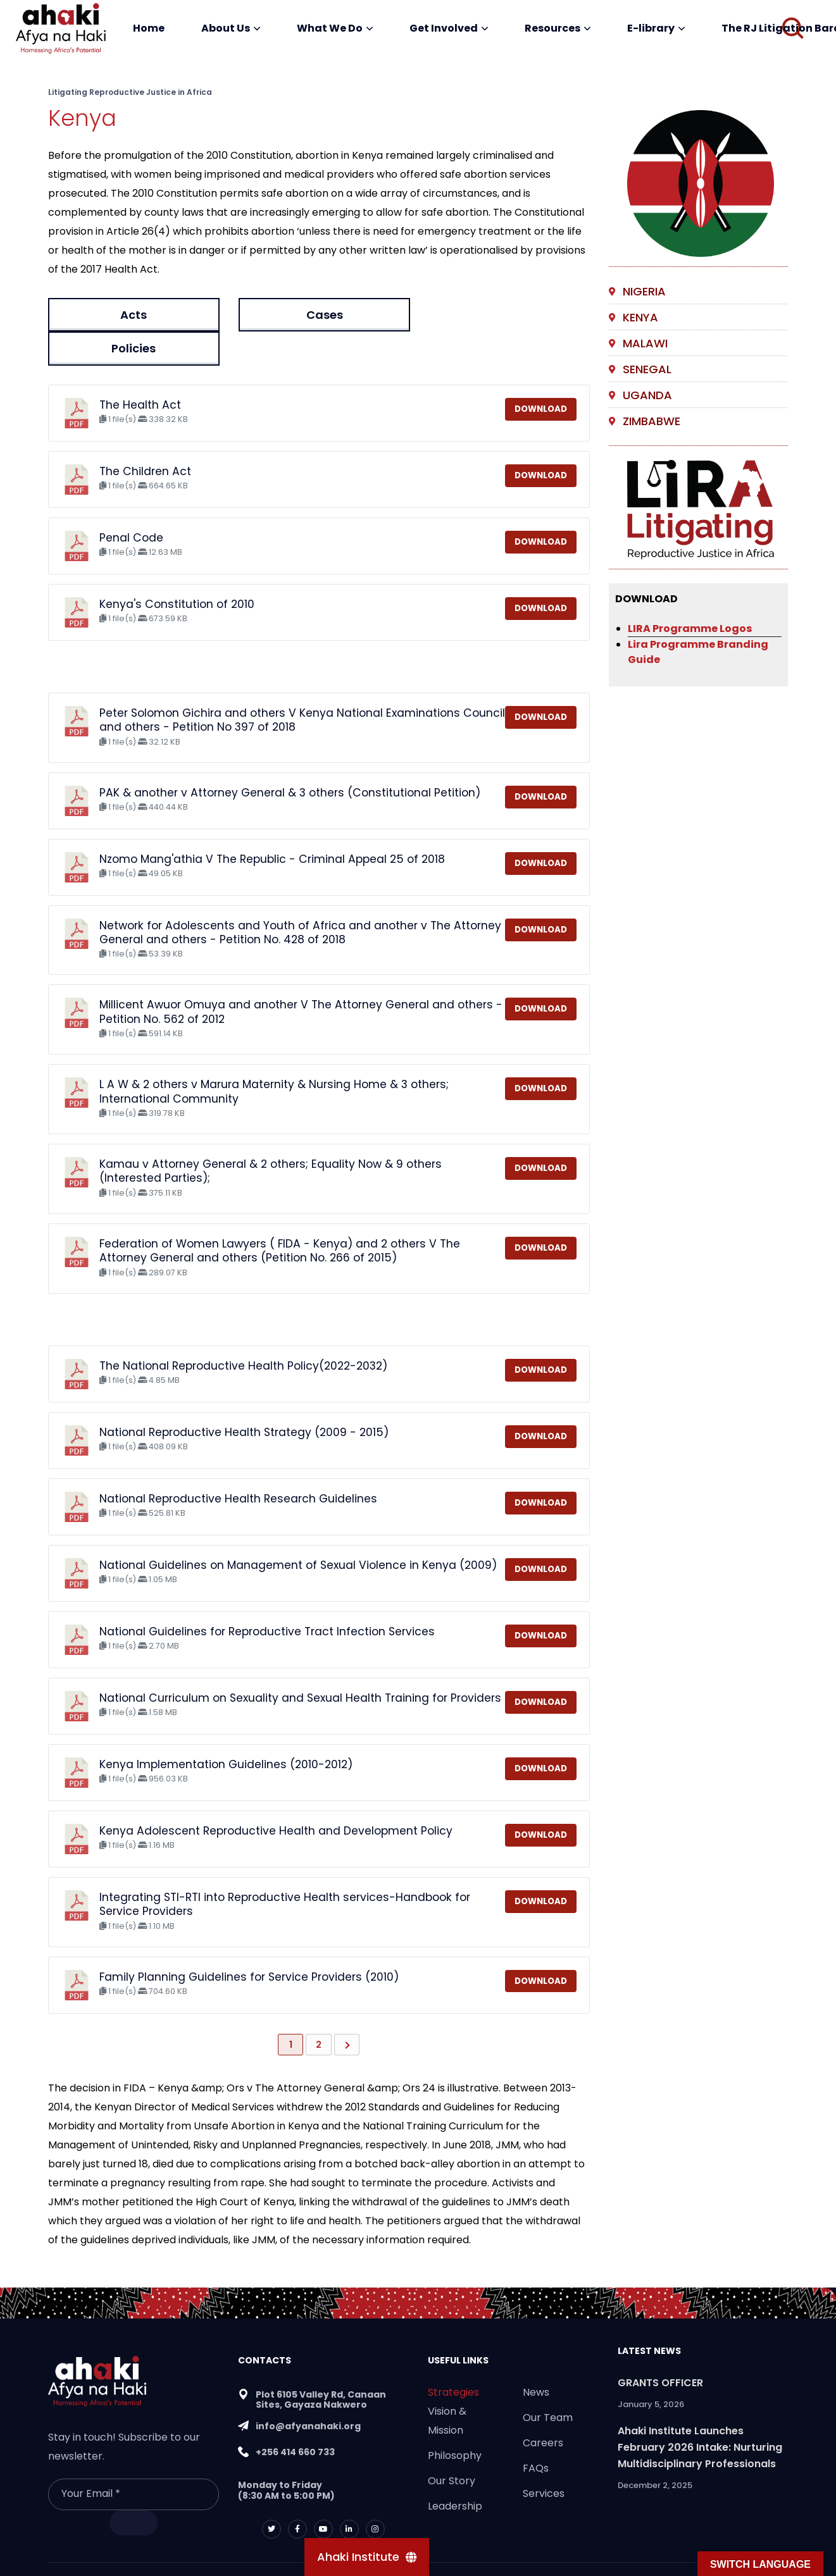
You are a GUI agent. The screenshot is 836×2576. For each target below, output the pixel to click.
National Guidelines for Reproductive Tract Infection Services (267, 1597)
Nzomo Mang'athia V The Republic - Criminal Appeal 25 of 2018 (272, 825)
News (536, 2358)
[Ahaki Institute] (366, 2557)
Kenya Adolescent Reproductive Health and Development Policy (275, 1796)
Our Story (451, 2446)
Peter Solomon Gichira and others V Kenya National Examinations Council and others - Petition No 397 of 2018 (302, 685)
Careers (543, 2408)
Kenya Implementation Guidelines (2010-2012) (225, 1730)
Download (541, 375)
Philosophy (455, 2421)
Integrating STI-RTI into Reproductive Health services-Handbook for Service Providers (284, 1870)
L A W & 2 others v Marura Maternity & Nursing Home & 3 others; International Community (274, 1057)
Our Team (548, 2383)
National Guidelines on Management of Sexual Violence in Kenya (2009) (298, 1531)
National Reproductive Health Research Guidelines (238, 1464)
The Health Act (140, 370)
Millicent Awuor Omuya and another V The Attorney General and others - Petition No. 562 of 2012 (300, 978)
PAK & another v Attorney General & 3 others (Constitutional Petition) (289, 758)
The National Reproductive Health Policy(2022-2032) (243, 1331)
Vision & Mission (447, 2386)
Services (544, 2459)
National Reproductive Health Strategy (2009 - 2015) (244, 1398)
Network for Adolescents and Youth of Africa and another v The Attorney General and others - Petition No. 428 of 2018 (300, 898)
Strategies (453, 2358)
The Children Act (145, 437)
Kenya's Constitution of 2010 (176, 570)
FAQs (536, 2434)
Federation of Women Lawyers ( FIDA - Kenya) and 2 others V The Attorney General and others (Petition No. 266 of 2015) (279, 1216)
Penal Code (131, 503)
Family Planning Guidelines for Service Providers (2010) (249, 1942)
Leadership (455, 2472)
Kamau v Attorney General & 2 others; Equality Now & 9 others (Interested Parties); (270, 1137)
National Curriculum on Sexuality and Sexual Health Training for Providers (300, 1663)
